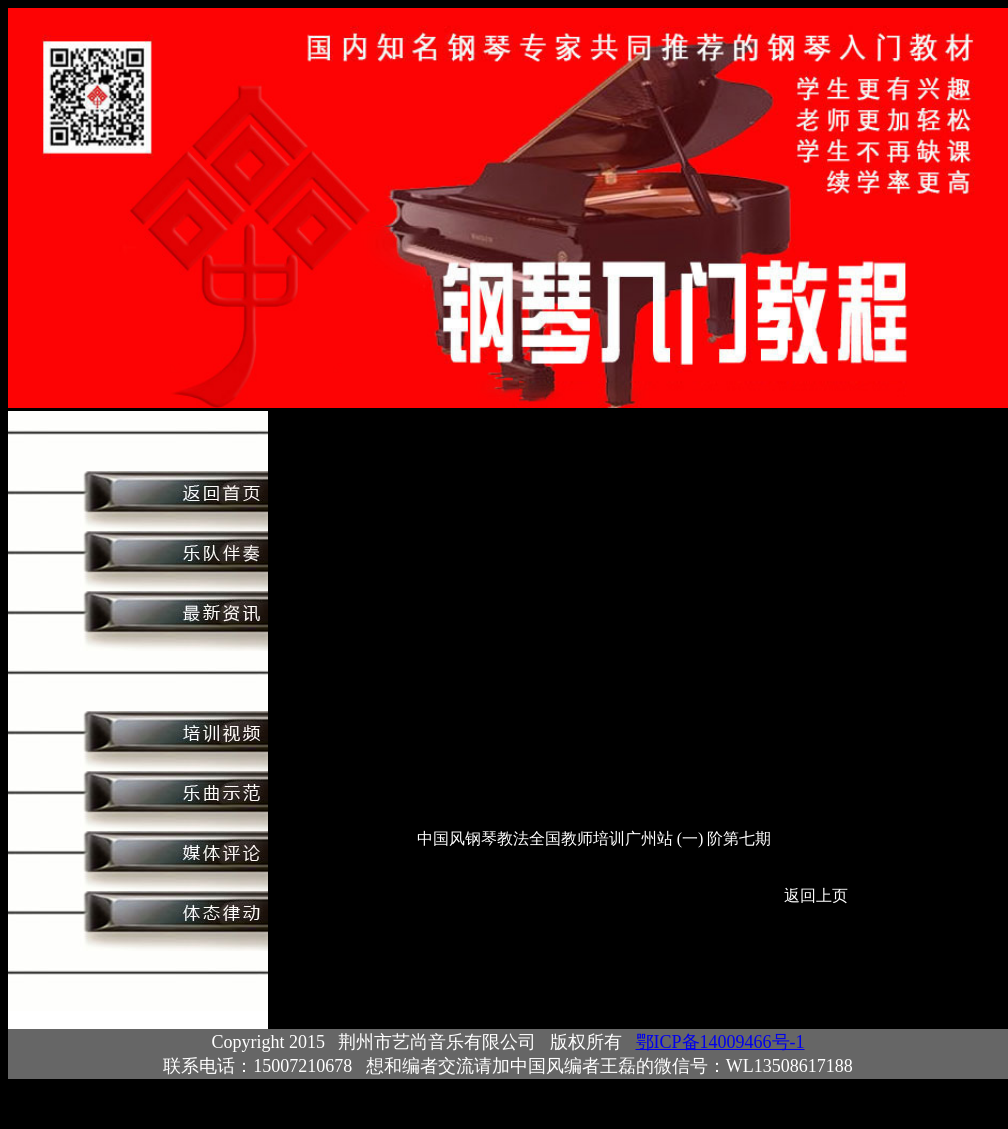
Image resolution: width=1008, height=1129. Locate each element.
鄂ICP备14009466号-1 (720, 1042)
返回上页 (816, 895)
